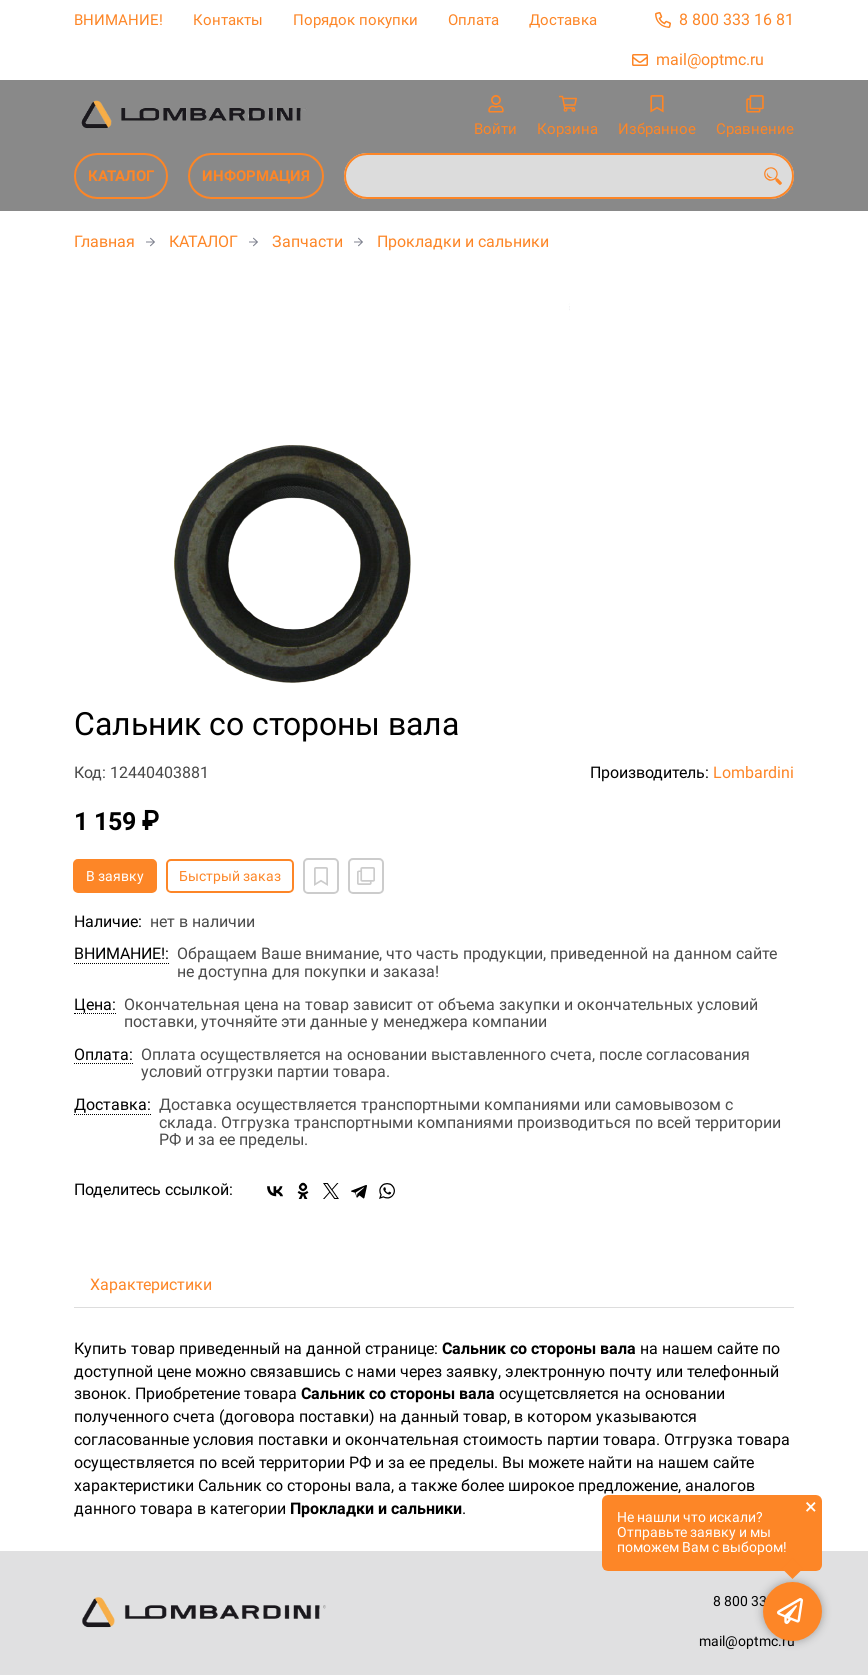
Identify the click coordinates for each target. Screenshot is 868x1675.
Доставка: (112, 1105)
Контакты (228, 20)
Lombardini (753, 772)
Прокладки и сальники (463, 241)
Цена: (95, 1005)
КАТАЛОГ (121, 176)
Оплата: (103, 1055)
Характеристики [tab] (151, 1284)
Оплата (473, 20)
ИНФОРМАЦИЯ (256, 176)
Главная (104, 241)
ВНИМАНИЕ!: (121, 954)
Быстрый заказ (230, 876)
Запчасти (307, 241)
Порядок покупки (355, 20)
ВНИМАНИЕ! (118, 20)
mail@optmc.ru (710, 59)
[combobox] (569, 176)
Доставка (563, 20)
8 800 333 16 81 (736, 19)
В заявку (115, 876)
